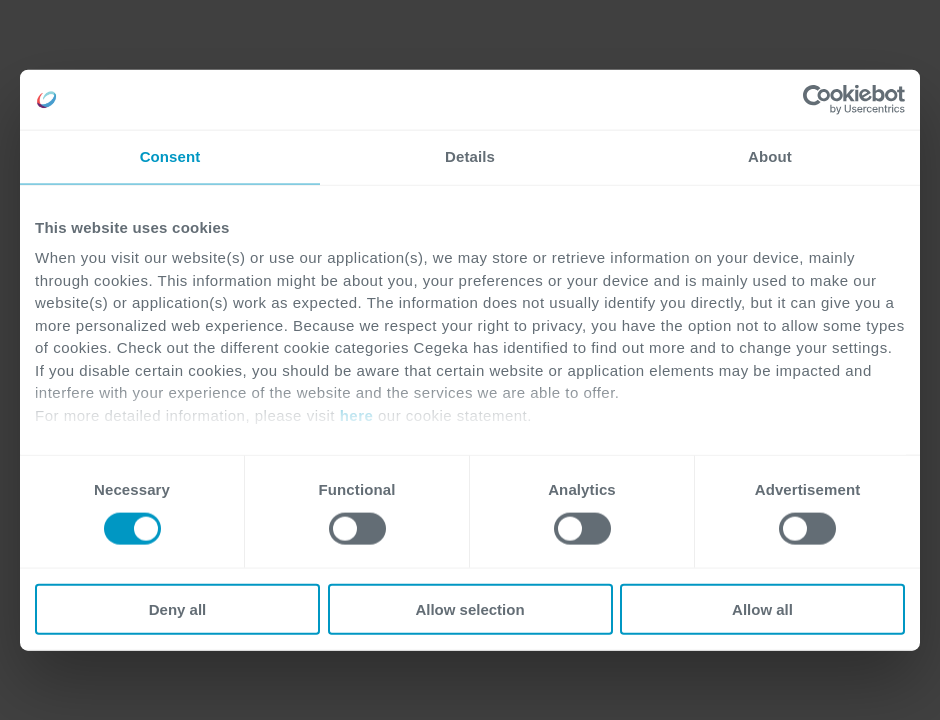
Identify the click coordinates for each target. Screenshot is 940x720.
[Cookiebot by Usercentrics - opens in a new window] (817, 100)
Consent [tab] (170, 156)
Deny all (178, 608)
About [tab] (770, 156)
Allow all (762, 608)
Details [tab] (470, 156)
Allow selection (469, 608)
